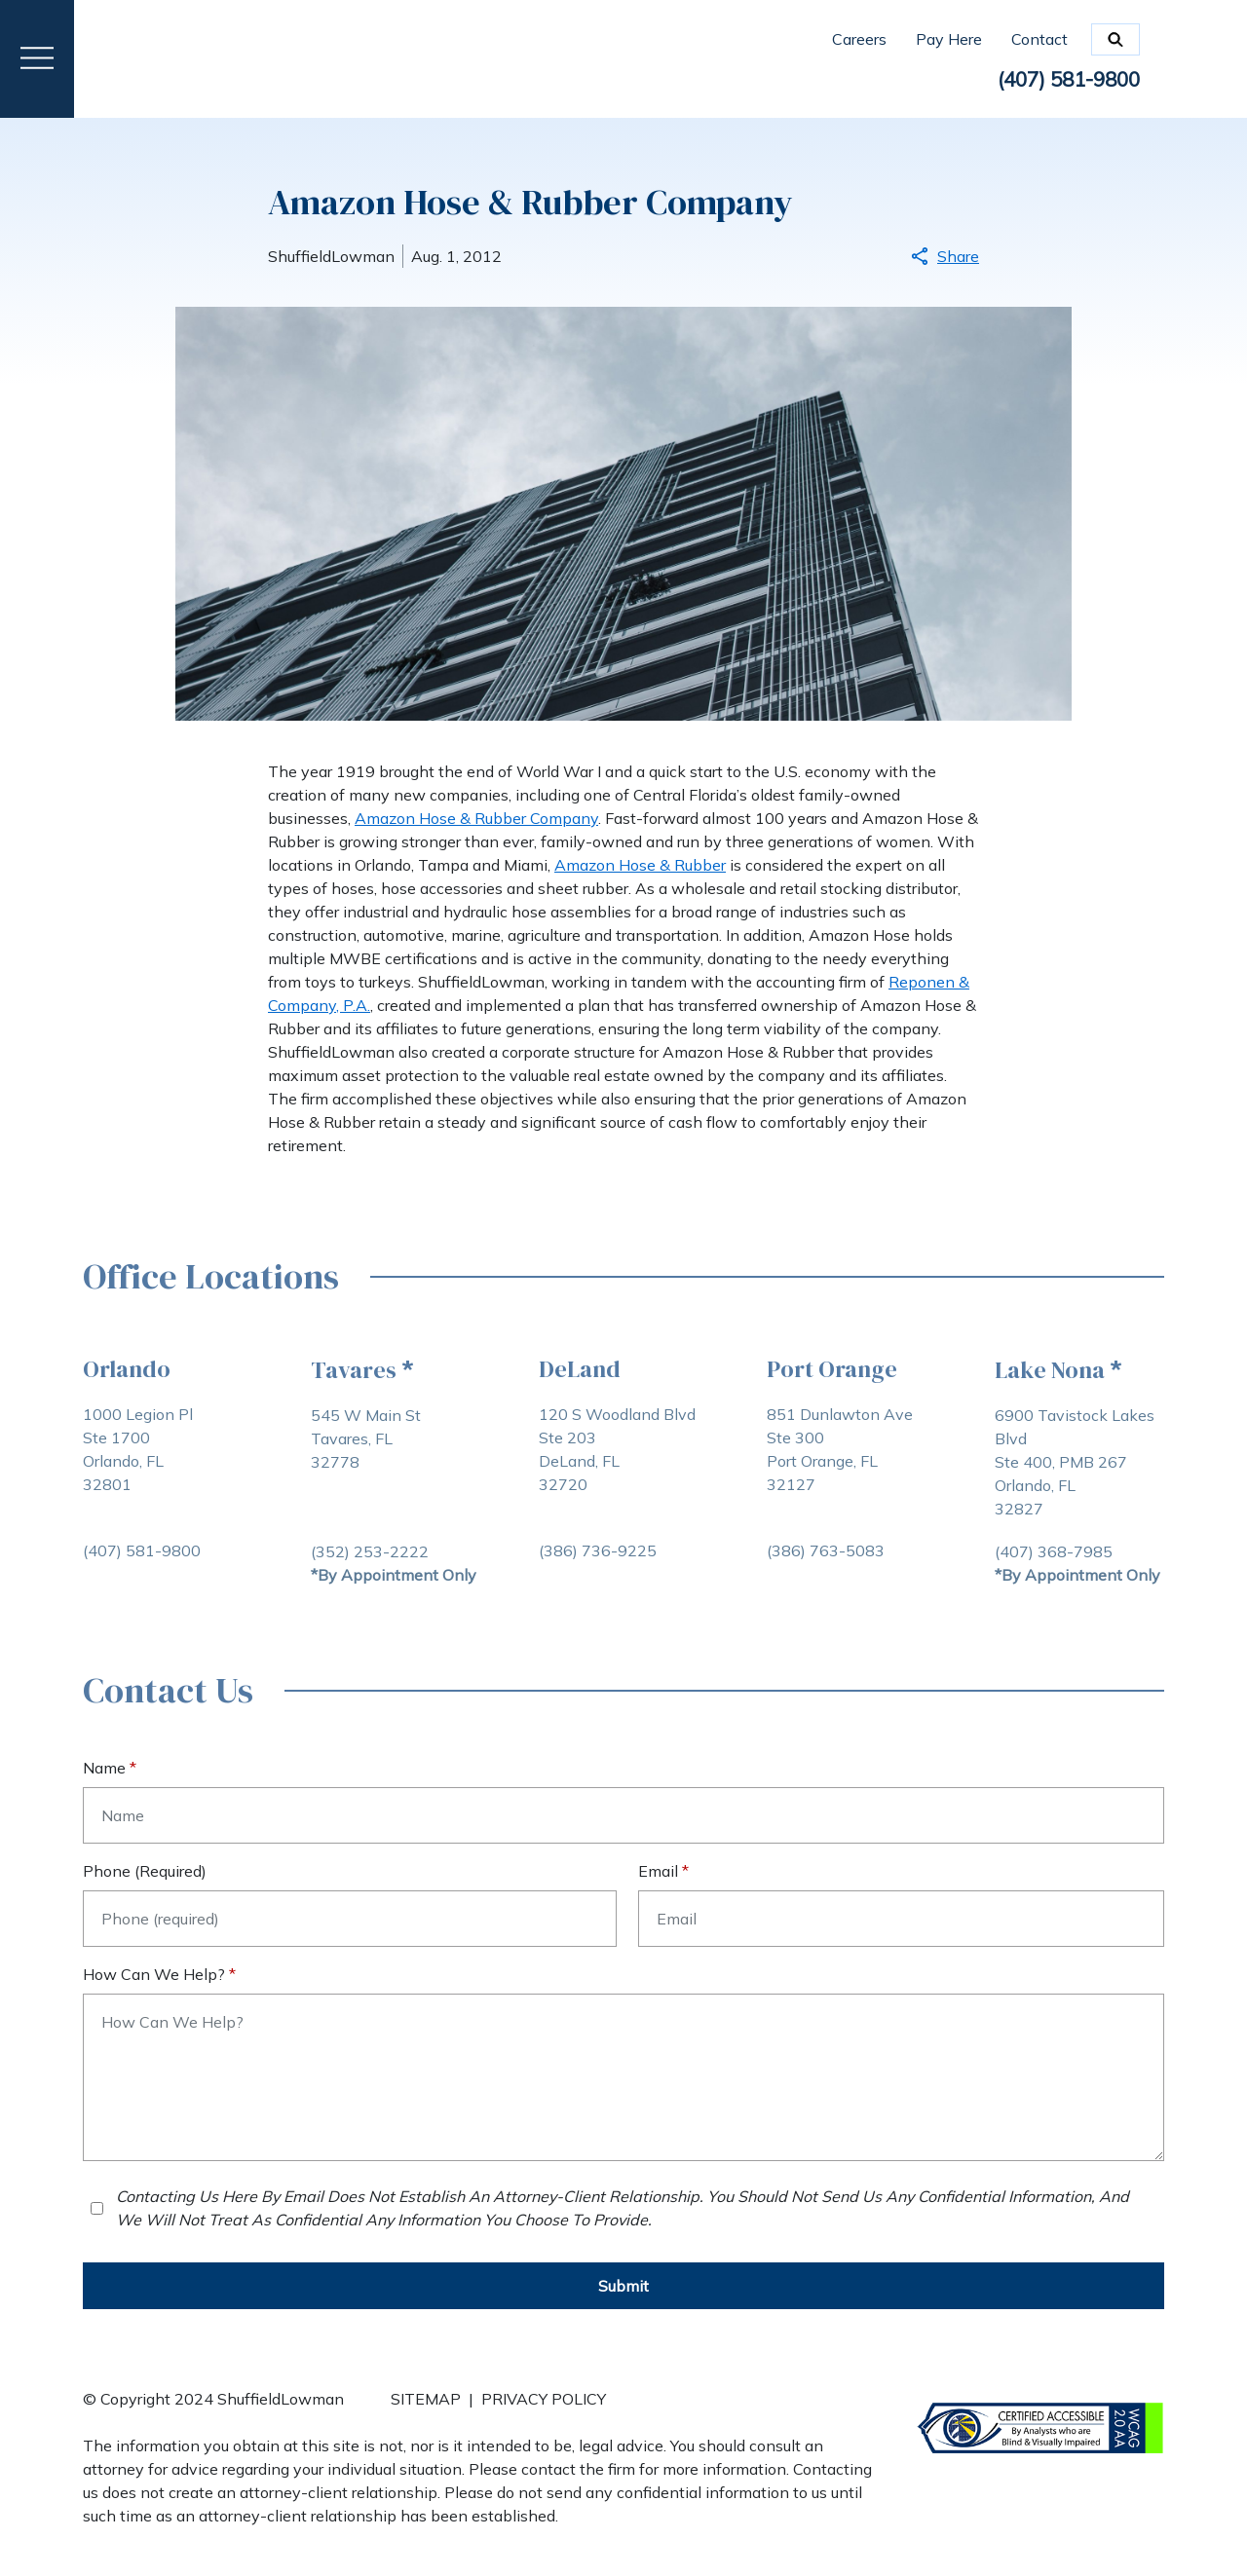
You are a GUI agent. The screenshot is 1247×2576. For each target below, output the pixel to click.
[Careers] (874, 39)
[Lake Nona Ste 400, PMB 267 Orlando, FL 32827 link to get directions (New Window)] (1079, 1471)
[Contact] (1039, 39)
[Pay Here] (963, 39)
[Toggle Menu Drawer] (37, 59)
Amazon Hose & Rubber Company (476, 818)
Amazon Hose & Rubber (640, 865)
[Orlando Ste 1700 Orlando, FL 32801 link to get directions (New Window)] (142, 1470)
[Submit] (623, 2285)
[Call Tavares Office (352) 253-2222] (370, 1551)
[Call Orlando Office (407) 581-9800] (142, 1550)
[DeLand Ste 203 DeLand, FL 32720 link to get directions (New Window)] (617, 1470)
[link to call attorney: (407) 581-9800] (1062, 81)
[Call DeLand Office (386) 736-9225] (598, 1550)
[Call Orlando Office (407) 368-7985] (1054, 1551)
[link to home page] (188, 57)
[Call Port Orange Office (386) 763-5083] (826, 1550)
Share (945, 256)
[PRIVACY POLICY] (543, 2410)
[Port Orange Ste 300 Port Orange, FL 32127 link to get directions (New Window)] (840, 1470)
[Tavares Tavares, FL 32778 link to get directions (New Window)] (393, 1471)
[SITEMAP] (426, 2410)
